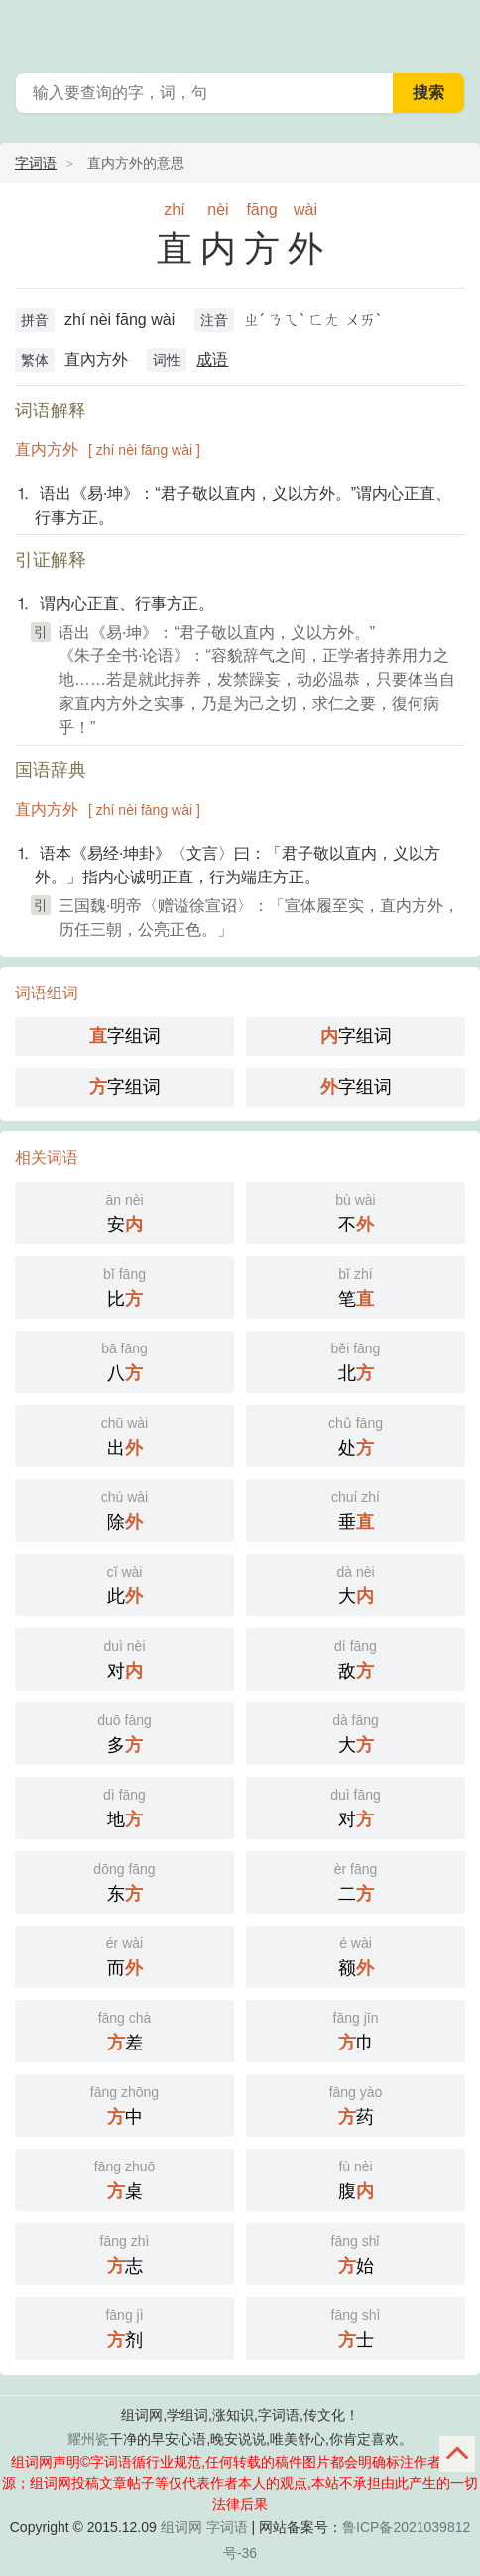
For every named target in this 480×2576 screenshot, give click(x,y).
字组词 (125, 1036)
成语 (212, 359)
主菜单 (452, 29)
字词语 (36, 163)
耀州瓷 (88, 2439)
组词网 (181, 2527)
